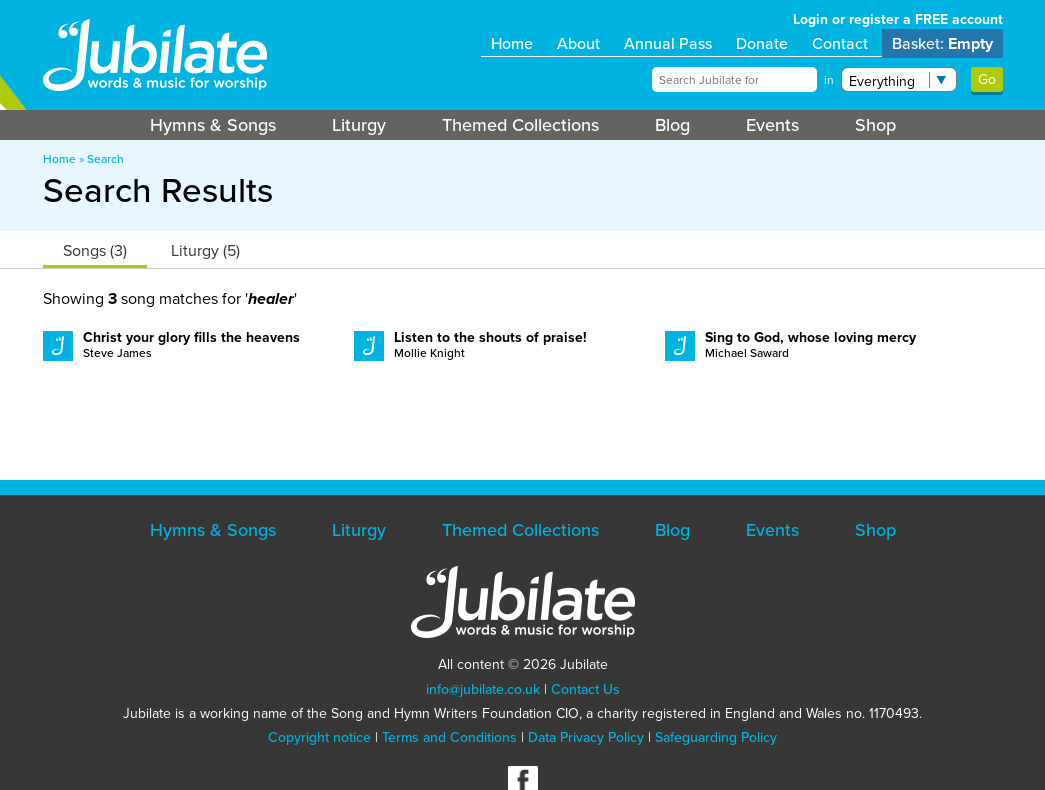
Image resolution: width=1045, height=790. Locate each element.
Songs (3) (95, 250)
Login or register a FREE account (898, 19)
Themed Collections (520, 125)
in (829, 80)
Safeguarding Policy (716, 737)
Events (772, 125)
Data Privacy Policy (586, 737)
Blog (672, 125)
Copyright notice (319, 737)
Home (512, 43)
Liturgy (359, 125)
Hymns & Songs (213, 125)
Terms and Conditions (449, 737)
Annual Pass (668, 43)
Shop (875, 125)
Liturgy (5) (205, 250)
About (578, 43)
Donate (762, 43)
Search (105, 159)
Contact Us (585, 689)
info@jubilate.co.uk (483, 689)
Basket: (942, 43)
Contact (840, 43)
